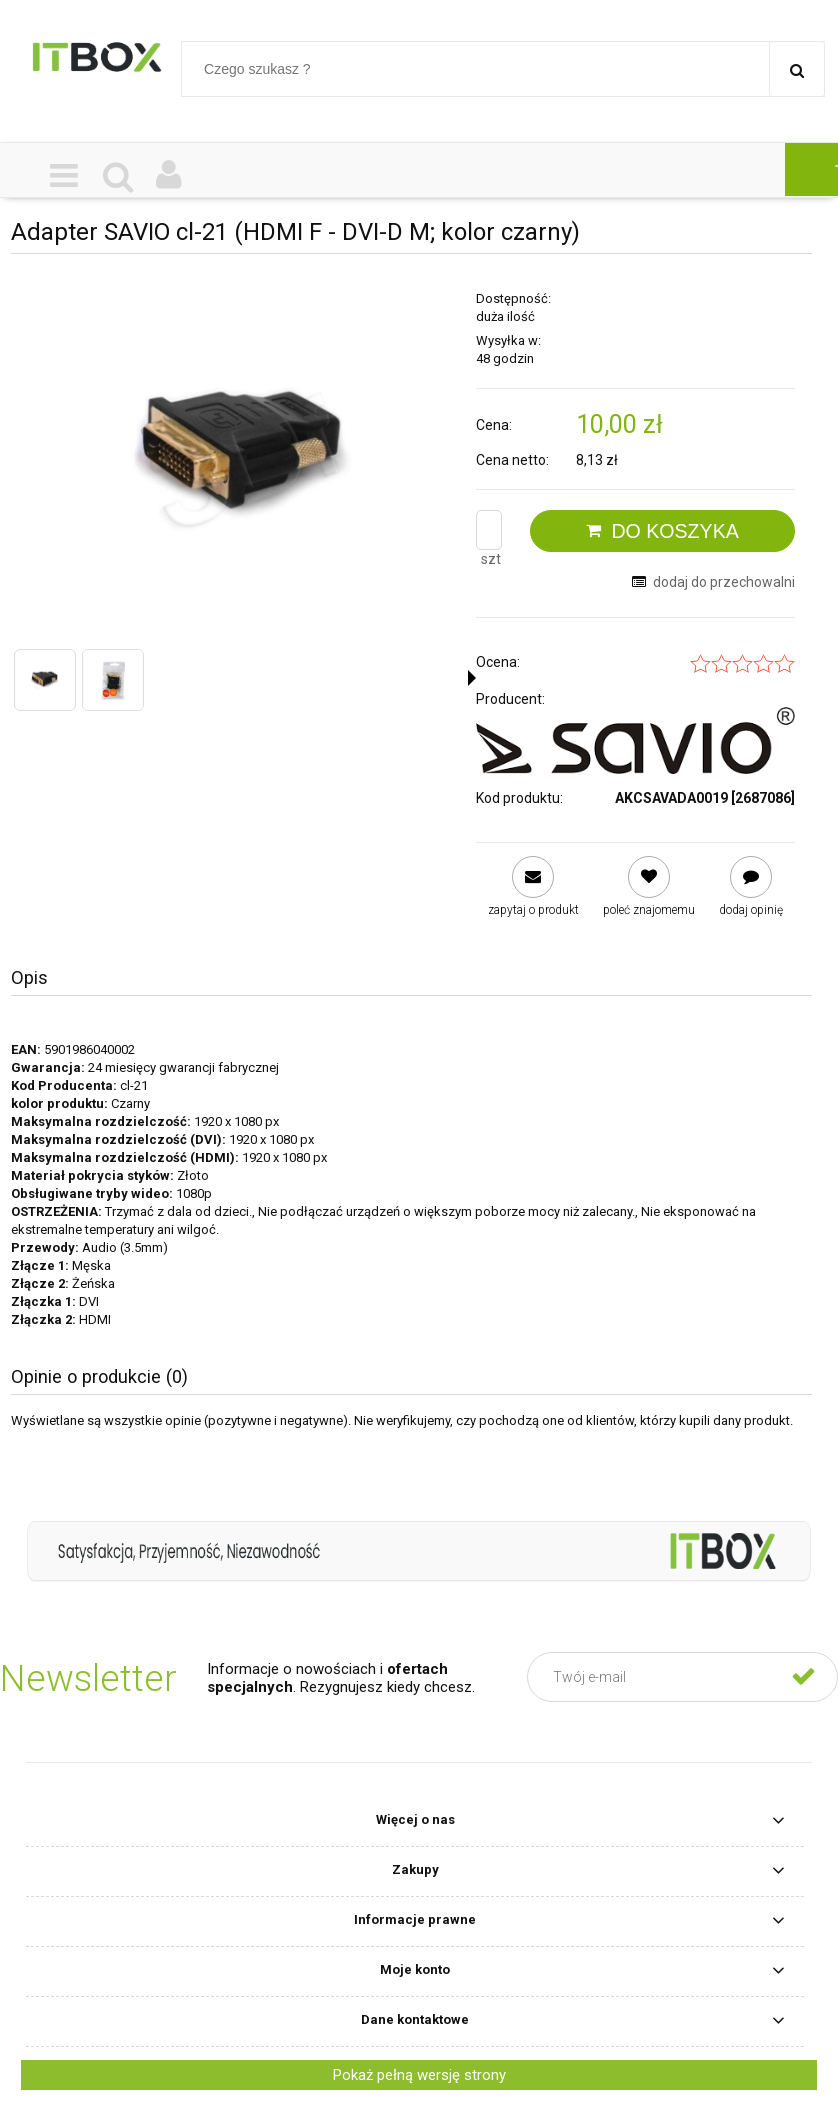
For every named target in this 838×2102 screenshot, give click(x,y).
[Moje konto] (169, 176)
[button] (472, 678)
